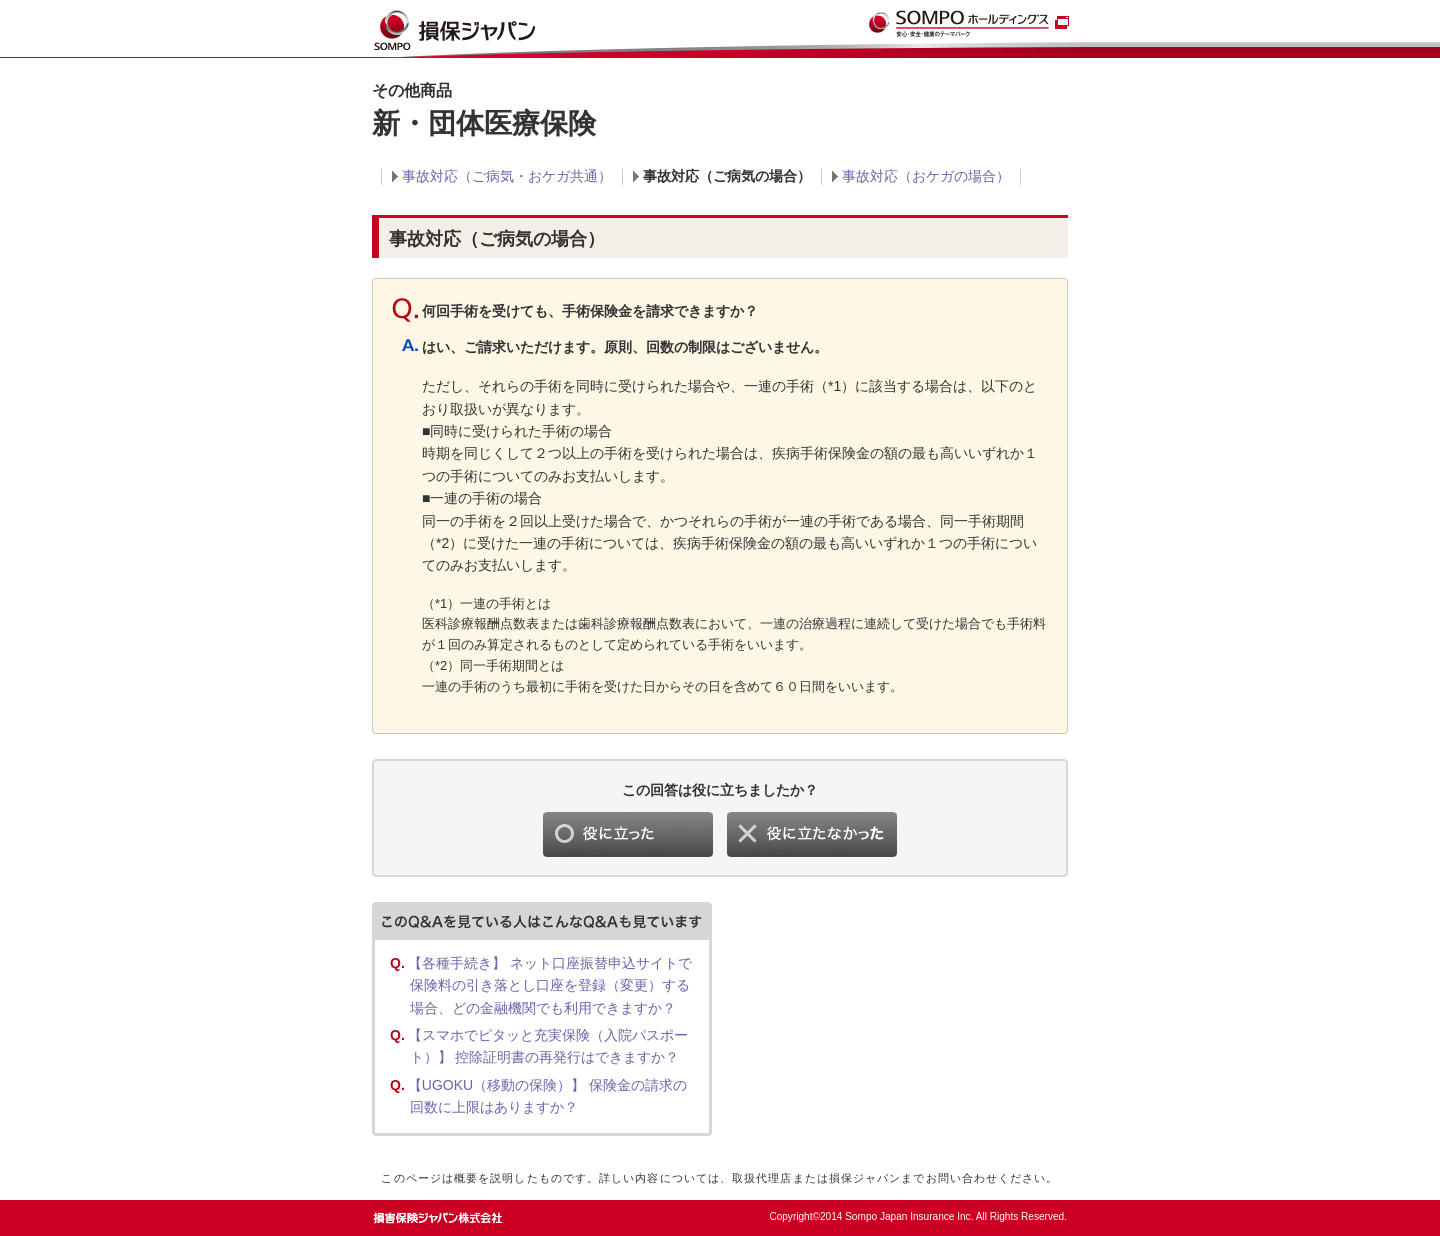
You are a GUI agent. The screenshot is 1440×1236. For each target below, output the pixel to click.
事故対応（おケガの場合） (926, 176)
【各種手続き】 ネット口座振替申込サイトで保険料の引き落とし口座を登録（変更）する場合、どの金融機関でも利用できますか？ (550, 985)
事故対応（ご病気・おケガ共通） (507, 176)
